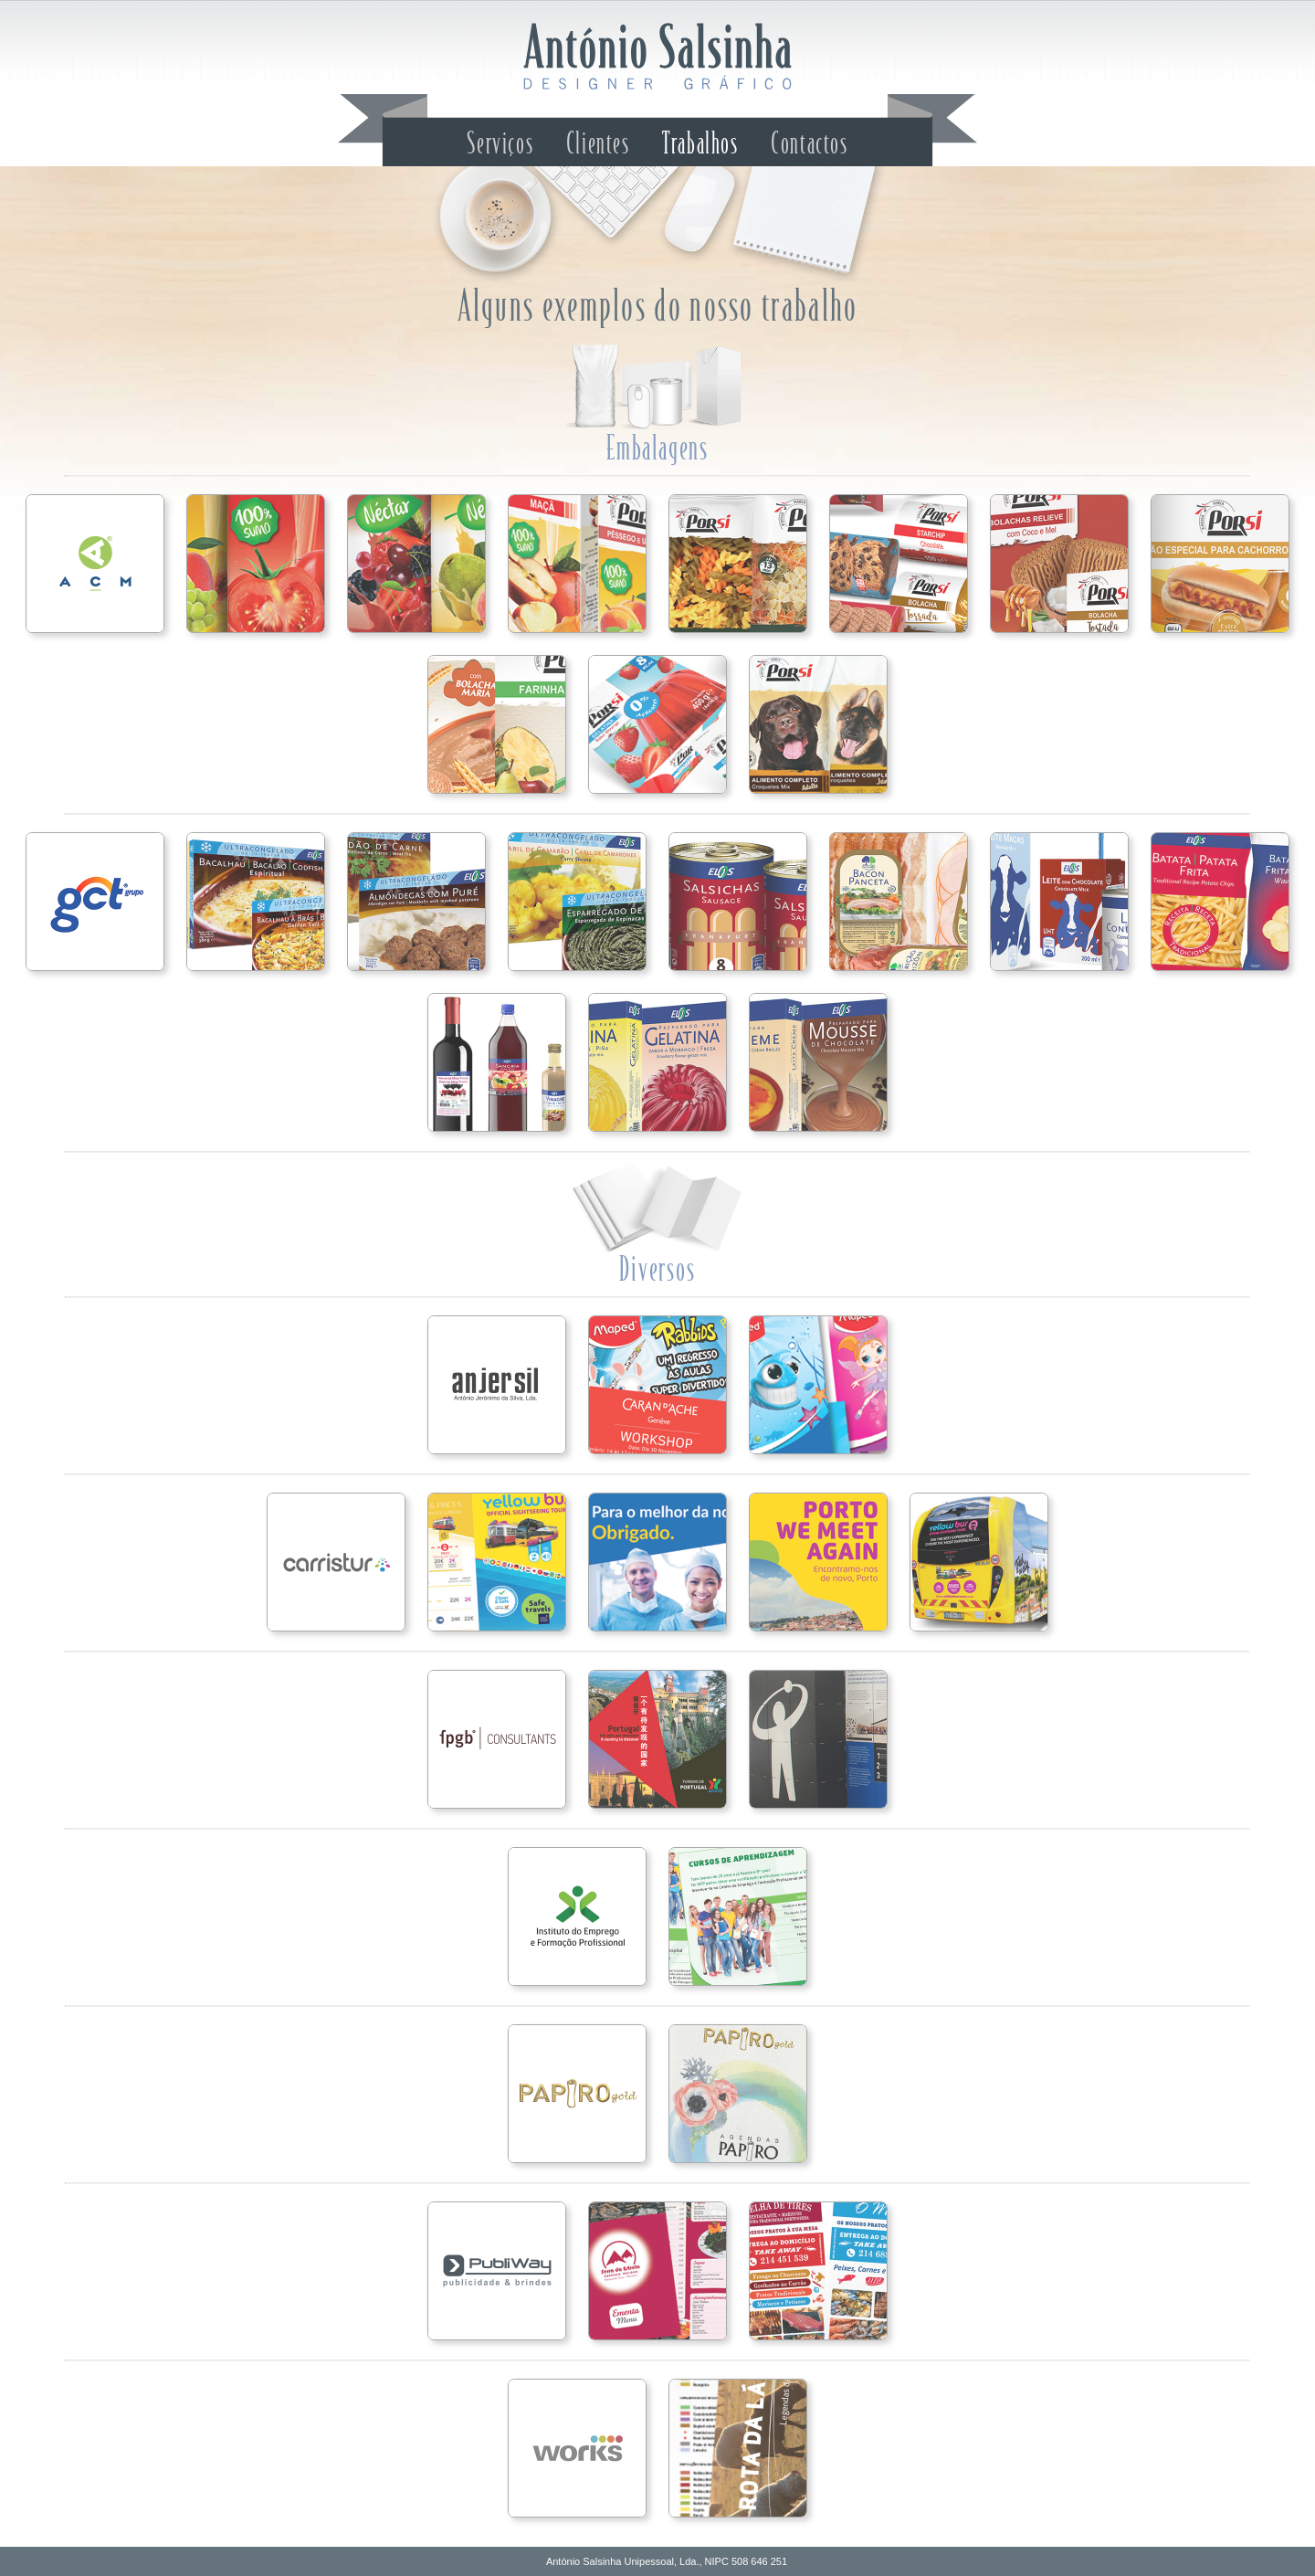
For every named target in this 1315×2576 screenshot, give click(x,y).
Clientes (598, 144)
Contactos (809, 144)
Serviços (500, 144)
